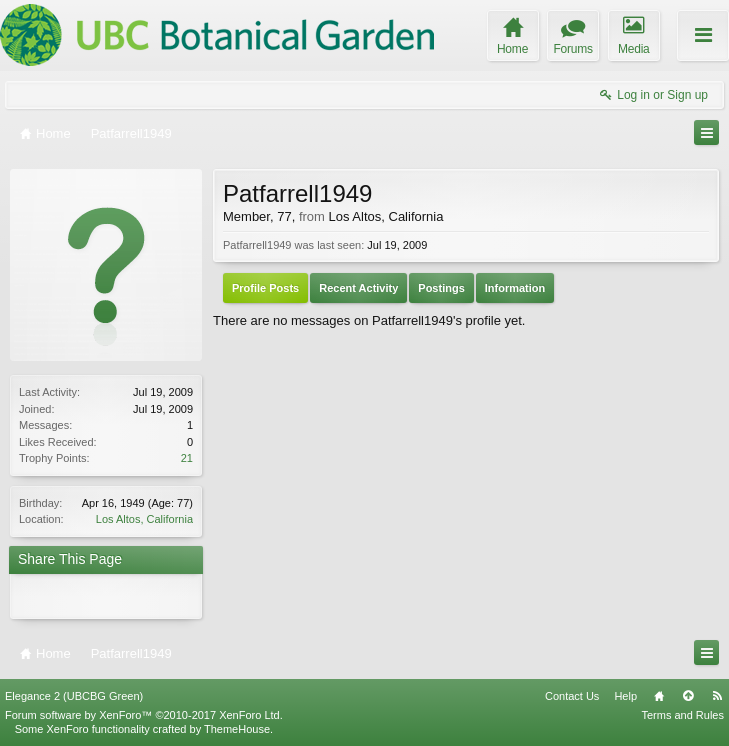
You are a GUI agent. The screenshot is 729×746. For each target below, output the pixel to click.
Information (515, 288)
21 (187, 458)
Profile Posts (265, 288)
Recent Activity (358, 288)
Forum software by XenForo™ (144, 715)
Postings (441, 288)
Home (659, 696)
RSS (717, 696)
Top (688, 696)
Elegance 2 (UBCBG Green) (74, 696)
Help (625, 696)
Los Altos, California (144, 519)
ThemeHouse (237, 729)
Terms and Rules (682, 715)
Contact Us (572, 696)
